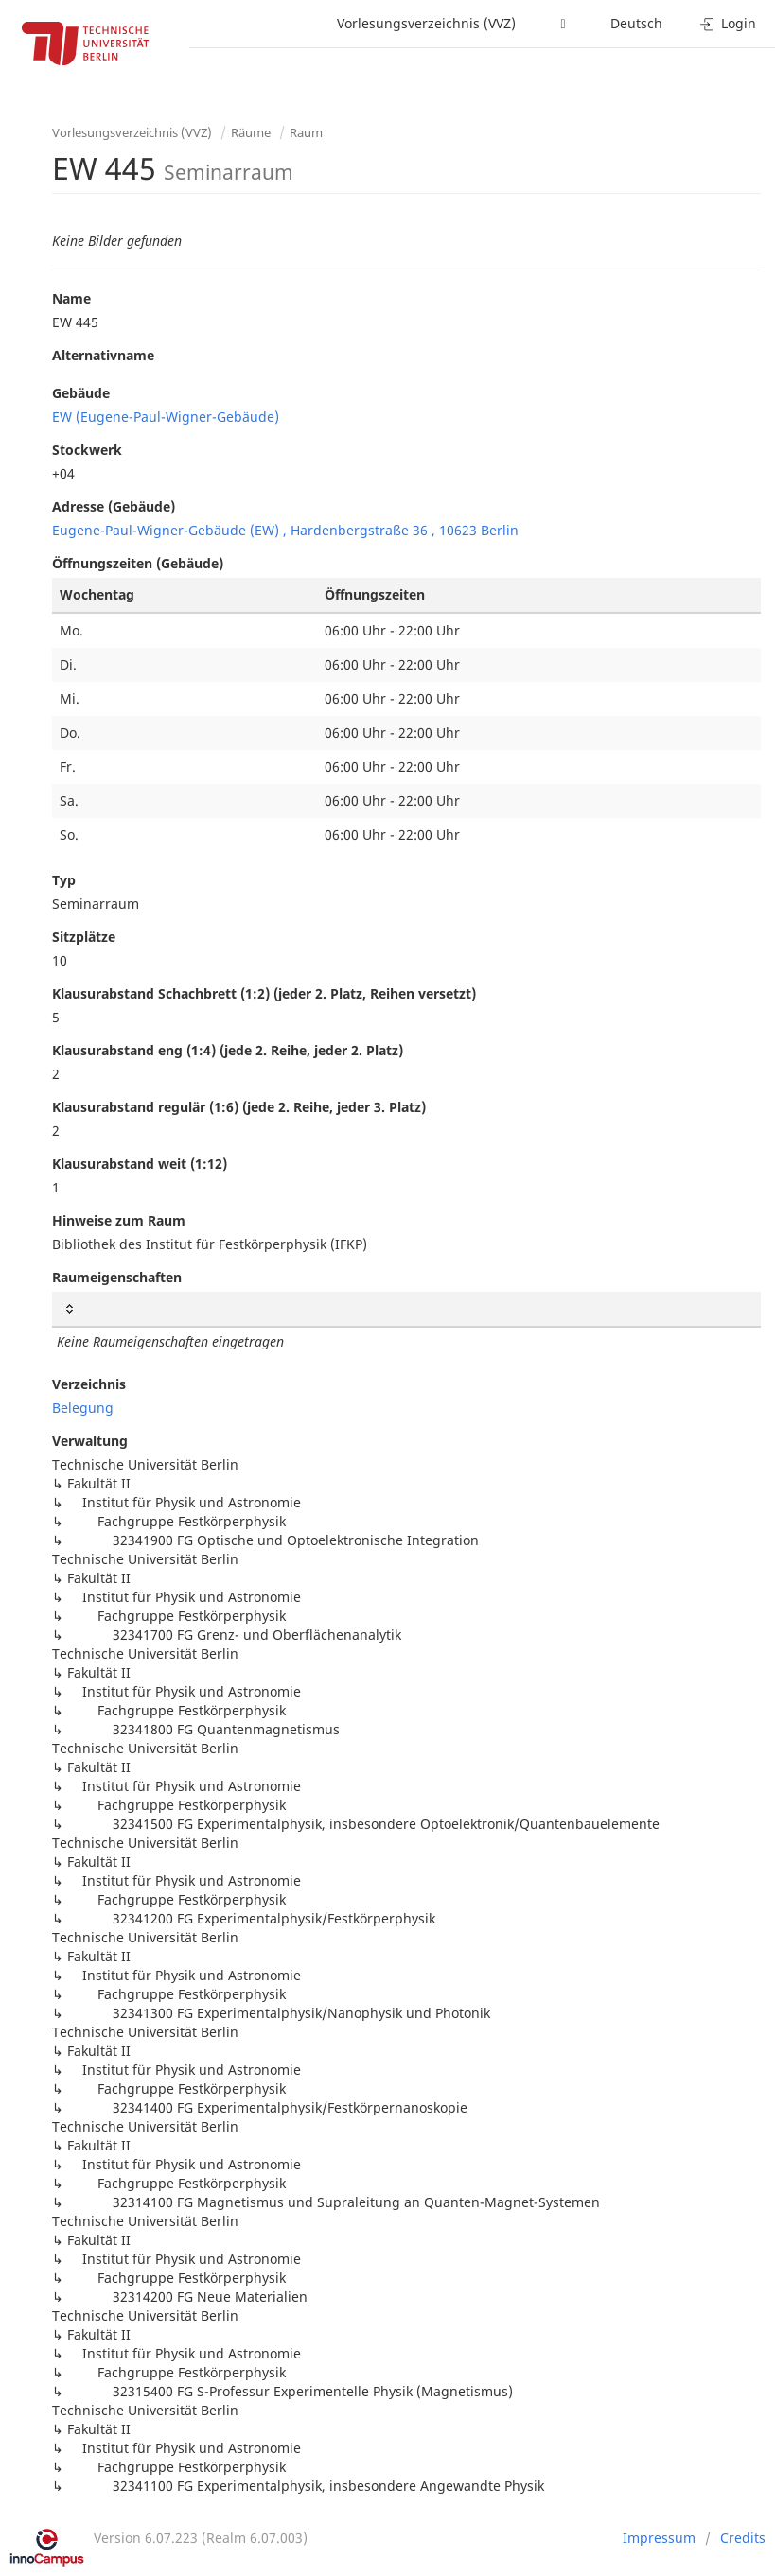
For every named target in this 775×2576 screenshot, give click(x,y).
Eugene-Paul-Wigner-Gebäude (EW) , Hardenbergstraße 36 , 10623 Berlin (285, 530)
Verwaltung (90, 1441)
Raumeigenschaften (117, 1277)
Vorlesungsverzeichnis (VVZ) (426, 23)
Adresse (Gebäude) (113, 506)
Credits (743, 2538)
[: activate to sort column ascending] (406, 1309)
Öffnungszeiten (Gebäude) (137, 563)
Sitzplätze (83, 937)
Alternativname (103, 355)
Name (71, 298)
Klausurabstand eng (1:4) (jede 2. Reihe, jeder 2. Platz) (227, 1050)
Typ (64, 880)
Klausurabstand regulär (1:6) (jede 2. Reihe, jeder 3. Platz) (239, 1107)
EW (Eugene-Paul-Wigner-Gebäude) (165, 417)
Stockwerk (87, 450)
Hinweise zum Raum (118, 1220)
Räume (251, 132)
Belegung (83, 1408)
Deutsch (636, 23)
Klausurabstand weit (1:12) (139, 1164)
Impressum (659, 2538)
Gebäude (81, 393)
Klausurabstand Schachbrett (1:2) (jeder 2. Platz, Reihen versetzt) (264, 993)
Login (728, 23)
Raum (306, 132)
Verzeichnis (89, 1384)
